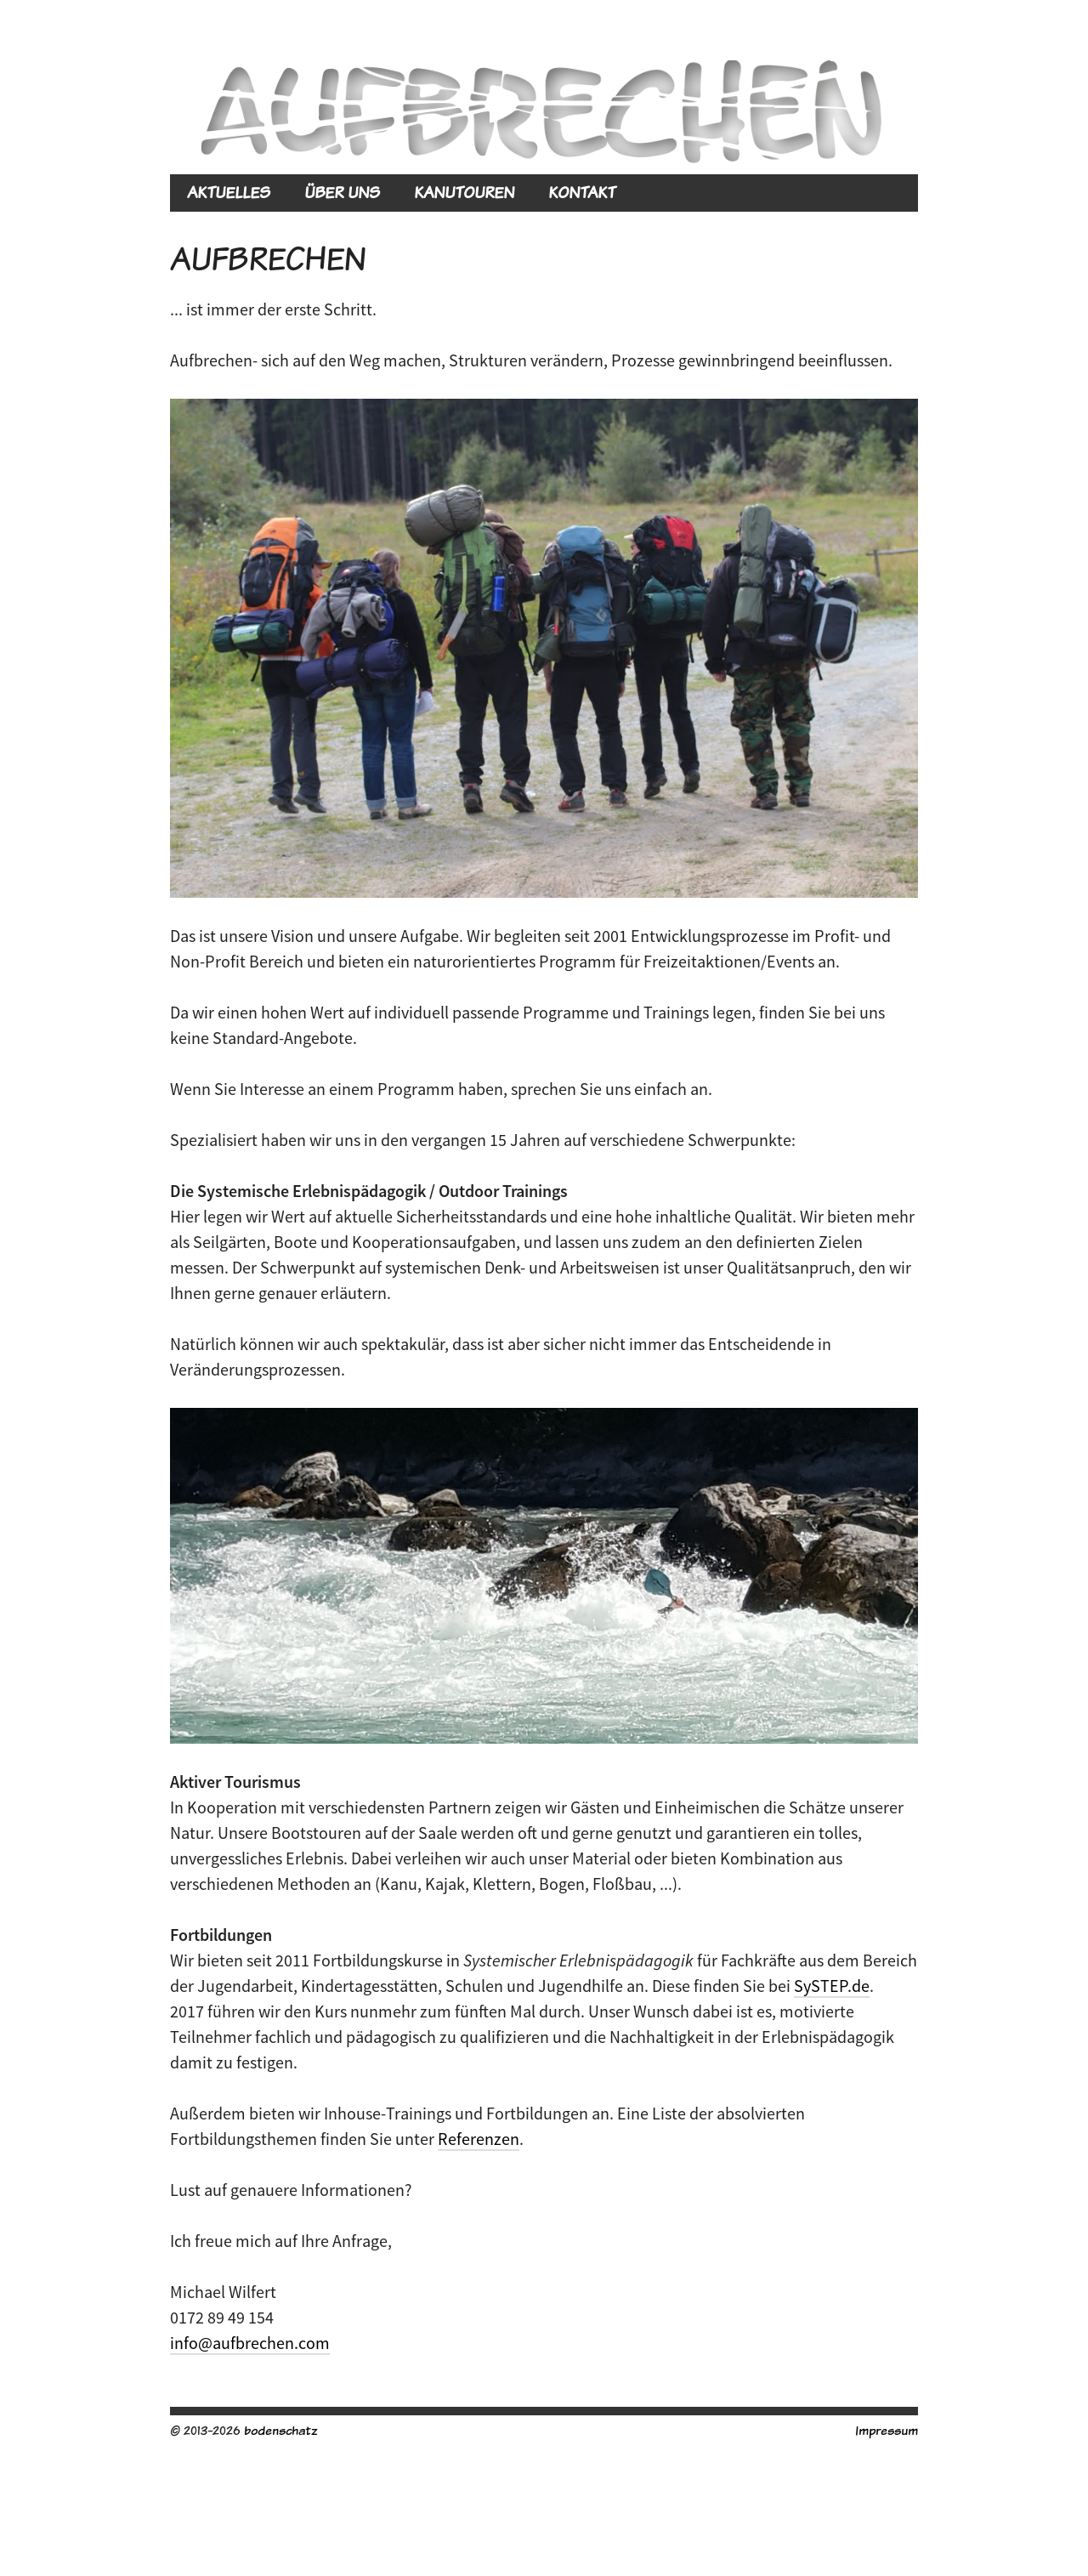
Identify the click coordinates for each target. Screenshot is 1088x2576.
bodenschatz (280, 2430)
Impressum (886, 2430)
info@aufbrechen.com (250, 2342)
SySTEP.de (832, 1985)
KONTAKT (581, 192)
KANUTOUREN (464, 192)
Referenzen (478, 2138)
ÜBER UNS (342, 192)
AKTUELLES (228, 192)
